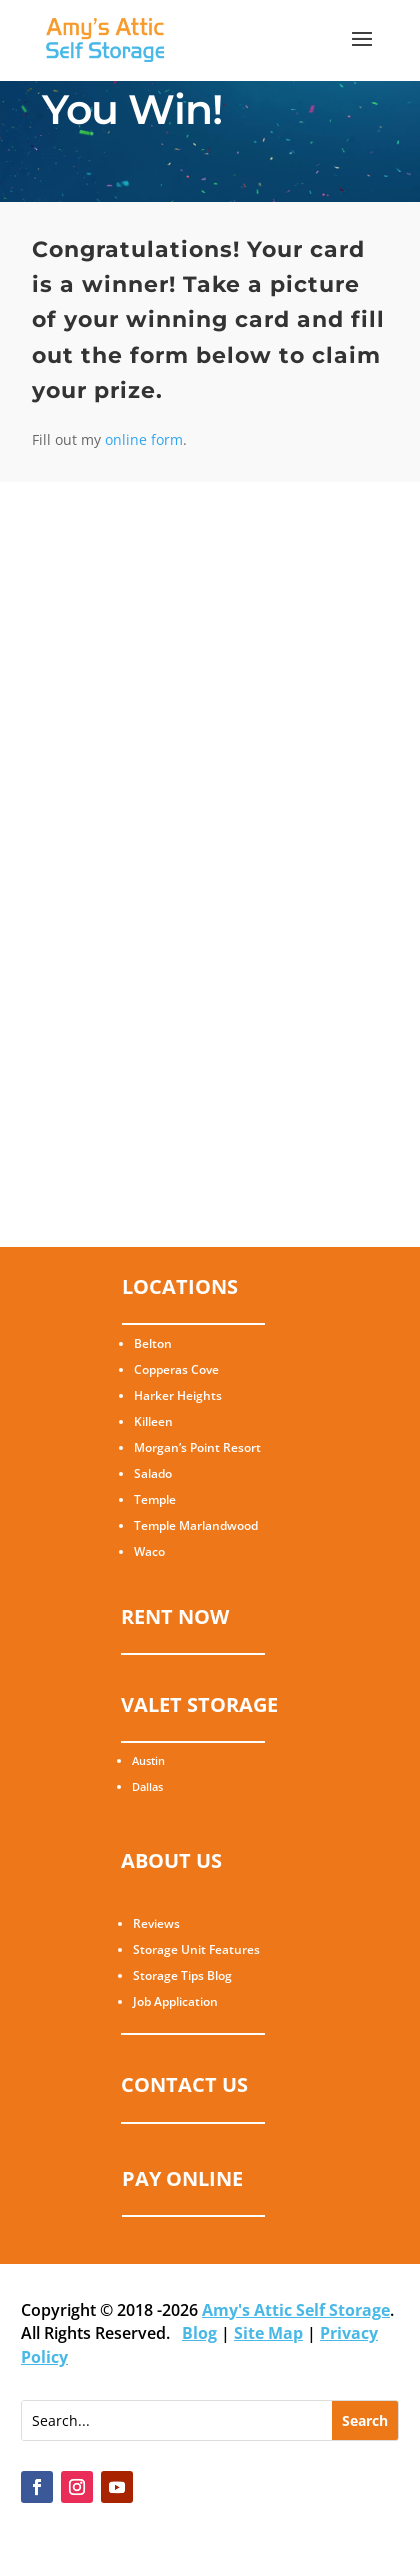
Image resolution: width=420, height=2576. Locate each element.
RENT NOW (175, 1616)
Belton (153, 1343)
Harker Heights (178, 1395)
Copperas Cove (176, 1369)
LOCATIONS (180, 1286)
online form (144, 439)
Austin (148, 1760)
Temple (155, 1499)
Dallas (147, 1786)
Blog (199, 2333)
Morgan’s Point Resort (197, 1447)
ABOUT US (171, 1860)
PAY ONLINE (182, 2178)
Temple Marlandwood (196, 1525)
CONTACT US (184, 2084)
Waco (149, 1551)
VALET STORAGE (199, 1704)
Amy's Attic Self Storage (296, 2310)
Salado (153, 1473)
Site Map (268, 2333)
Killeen (153, 1421)
